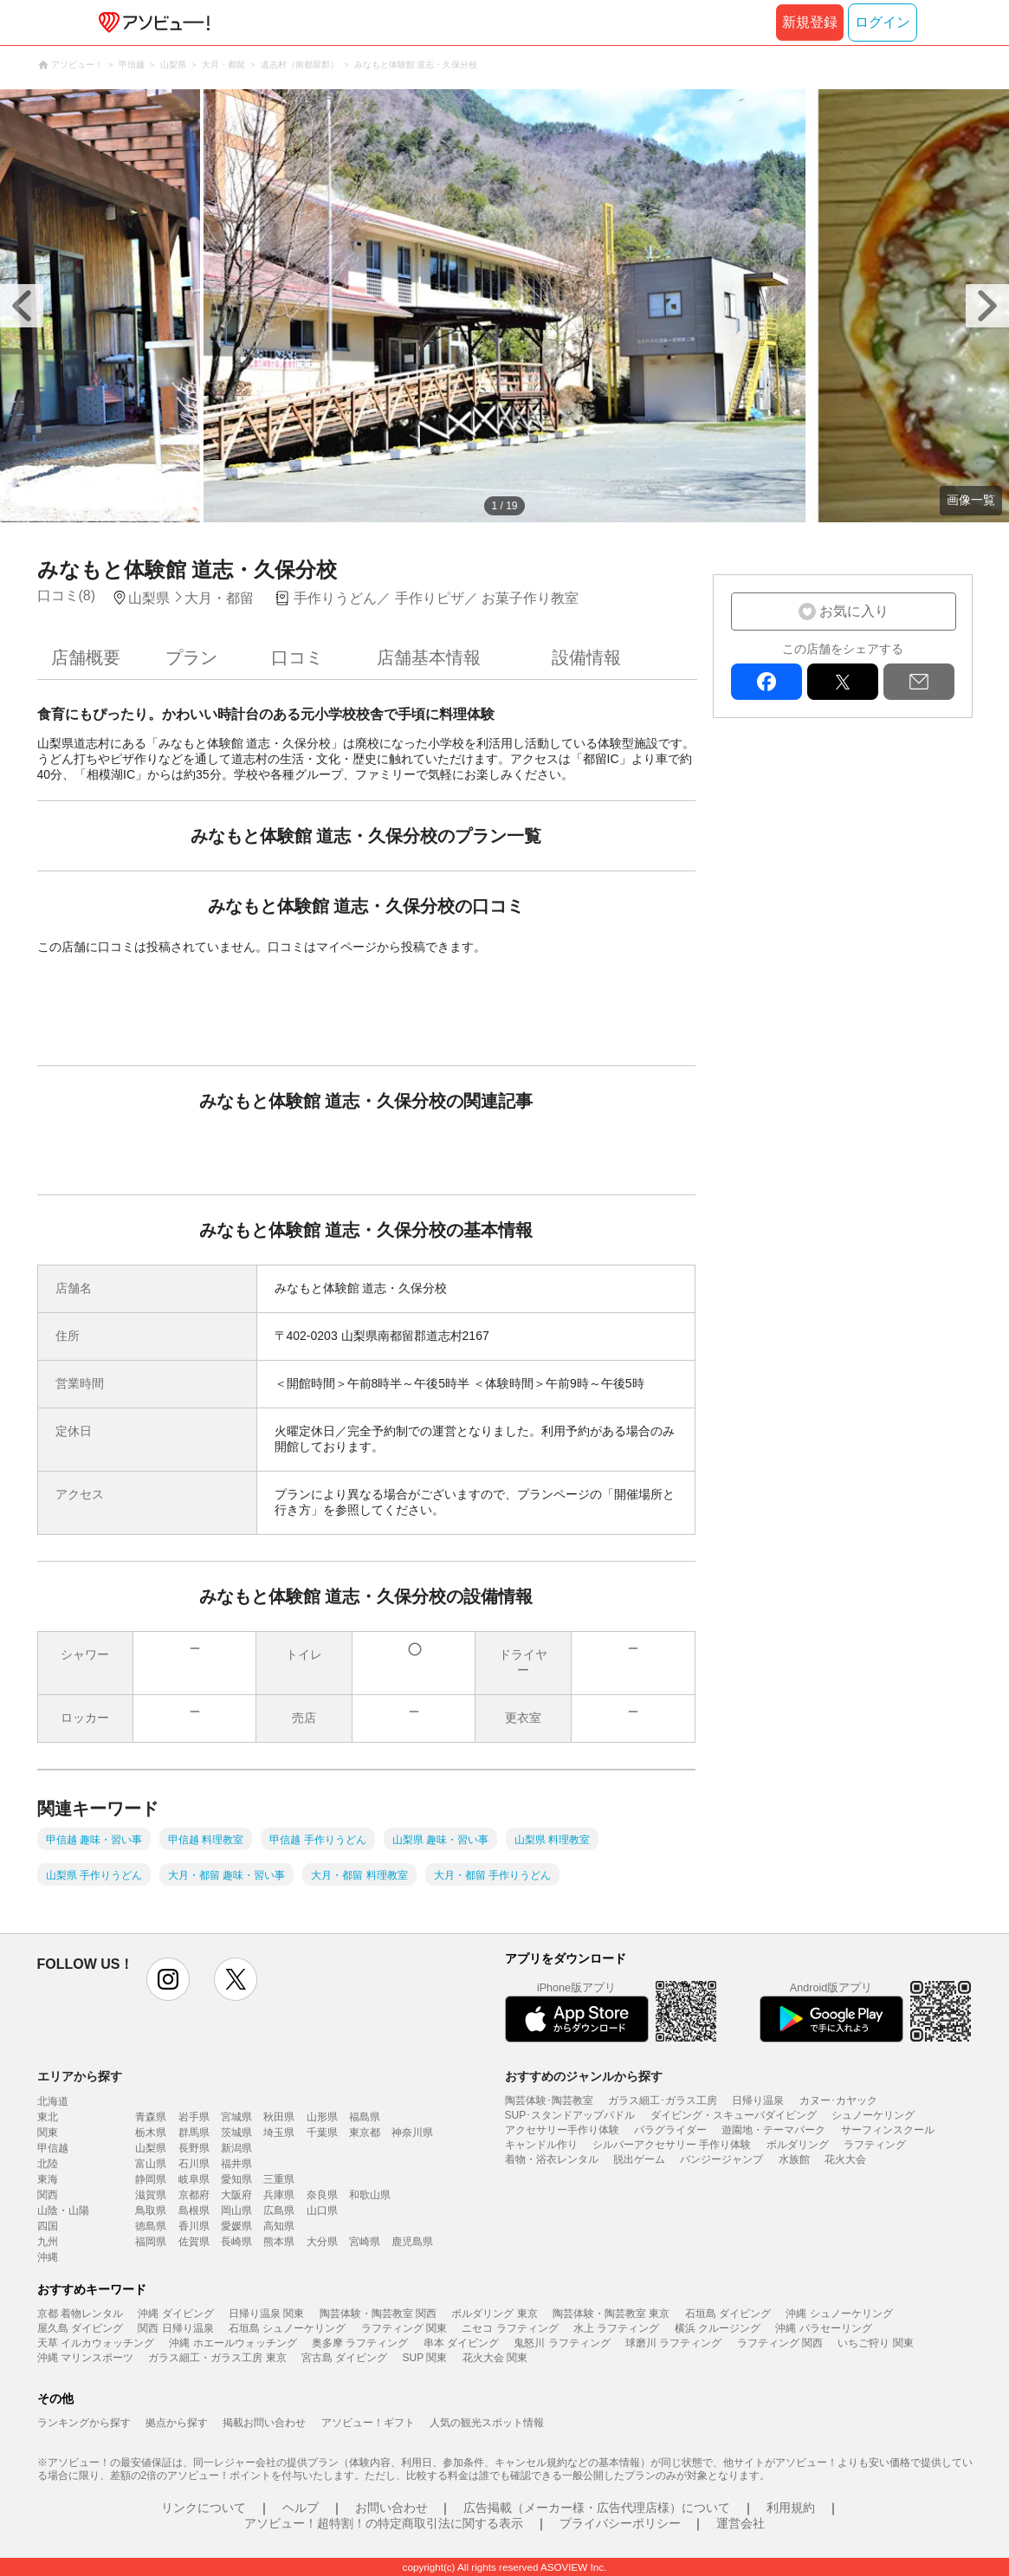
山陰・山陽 (63, 2210)
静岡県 (150, 2179)
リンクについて (203, 2508)
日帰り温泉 (758, 2100)
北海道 (52, 2101)
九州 (47, 2242)
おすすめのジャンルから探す (584, 2076)
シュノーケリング (873, 2115)
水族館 (794, 2159)
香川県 (194, 2226)
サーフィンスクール (888, 2130)
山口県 (322, 2210)
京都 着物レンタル (80, 2313)
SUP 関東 (425, 2358)
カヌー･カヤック (838, 2100)
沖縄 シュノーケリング (839, 2313)
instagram (168, 1979)
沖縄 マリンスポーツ (85, 2358)
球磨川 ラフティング (673, 2343)
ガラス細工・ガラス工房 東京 (217, 2358)
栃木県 (150, 2132)
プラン (191, 657)
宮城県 (236, 2117)
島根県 (194, 2210)
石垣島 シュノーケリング (287, 2328)
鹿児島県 (412, 2242)
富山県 (150, 2164)
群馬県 (194, 2132)
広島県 (278, 2210)
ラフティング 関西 (780, 2343)
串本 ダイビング (461, 2343)
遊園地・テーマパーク (773, 2130)
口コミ (297, 657)
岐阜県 (194, 2179)
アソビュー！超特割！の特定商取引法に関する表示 (383, 2523)
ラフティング (875, 2145)
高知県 (278, 2226)
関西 (47, 2195)
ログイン (882, 22)
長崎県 (236, 2242)
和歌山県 (370, 2195)
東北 (47, 2117)
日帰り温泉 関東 (266, 2313)
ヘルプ (300, 2508)
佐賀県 (194, 2242)
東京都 (364, 2132)
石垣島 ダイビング (728, 2313)
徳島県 (150, 2226)
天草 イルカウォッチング (95, 2343)
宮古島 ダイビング (344, 2358)
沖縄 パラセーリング (823, 2328)
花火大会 (845, 2159)
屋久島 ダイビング (80, 2328)
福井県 (236, 2164)
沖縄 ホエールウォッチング (232, 2343)
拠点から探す (177, 2423)
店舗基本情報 (429, 657)
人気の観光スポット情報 (487, 2423)
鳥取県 (150, 2210)
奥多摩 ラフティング (360, 2343)
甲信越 (52, 2148)
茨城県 (236, 2132)
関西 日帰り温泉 (175, 2328)
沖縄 (47, 2257)
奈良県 (322, 2195)
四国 (47, 2226)
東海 (47, 2179)
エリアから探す (79, 2076)
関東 (47, 2132)
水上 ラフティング (616, 2328)
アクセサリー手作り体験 (562, 2130)
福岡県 (150, 2242)
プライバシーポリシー (620, 2523)
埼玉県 (278, 2132)
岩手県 (194, 2117)
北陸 (47, 2164)
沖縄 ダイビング (175, 2313)
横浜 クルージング (717, 2328)
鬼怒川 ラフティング (562, 2343)
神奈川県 (412, 2132)
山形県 (322, 2117)
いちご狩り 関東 (875, 2343)
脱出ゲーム (639, 2159)
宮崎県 (364, 2242)
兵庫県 (278, 2195)
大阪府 (236, 2195)
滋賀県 (150, 2195)
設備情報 (586, 657)
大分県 (322, 2242)
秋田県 (278, 2117)
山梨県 (150, 2148)
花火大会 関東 (494, 2358)
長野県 (194, 2148)
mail (918, 681)
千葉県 (322, 2132)
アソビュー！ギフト (368, 2423)
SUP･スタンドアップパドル (570, 2115)
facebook (766, 681)
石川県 (194, 2164)
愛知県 (236, 2179)
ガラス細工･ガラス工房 (662, 2100)
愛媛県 (236, 2226)
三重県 (278, 2179)
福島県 (364, 2117)
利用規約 (790, 2508)
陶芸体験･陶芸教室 (549, 2100)
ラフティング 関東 (404, 2328)
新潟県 (236, 2148)
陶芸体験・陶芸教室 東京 (611, 2313)
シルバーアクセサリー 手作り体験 (671, 2145)
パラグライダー (670, 2130)
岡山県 (236, 2210)
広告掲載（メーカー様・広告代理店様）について (596, 2508)
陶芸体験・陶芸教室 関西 (378, 2313)
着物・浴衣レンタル (551, 2159)
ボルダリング (797, 2145)
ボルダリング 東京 (494, 2313)
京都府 (194, 2195)
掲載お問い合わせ (264, 2423)
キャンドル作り (541, 2145)
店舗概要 (85, 657)
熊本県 (278, 2242)
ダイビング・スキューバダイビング (733, 2115)
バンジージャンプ (721, 2159)
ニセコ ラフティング (510, 2328)
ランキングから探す (84, 2423)
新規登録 (810, 22)
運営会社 (740, 2523)
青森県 (150, 2117)
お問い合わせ (391, 2508)
